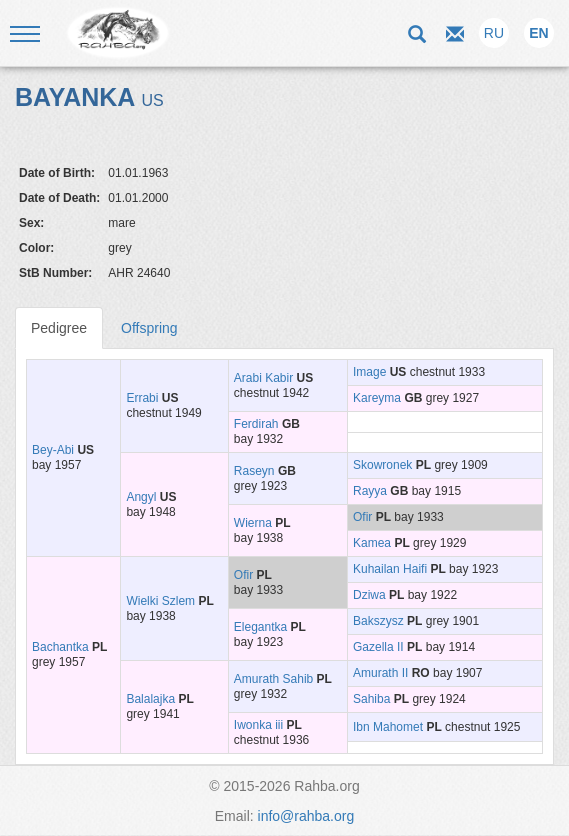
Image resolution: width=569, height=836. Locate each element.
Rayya (370, 491)
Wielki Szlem (160, 601)
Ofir (362, 517)
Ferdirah (256, 424)
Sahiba (371, 699)
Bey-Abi (53, 450)
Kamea (372, 543)
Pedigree (59, 328)
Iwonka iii (258, 725)
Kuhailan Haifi (390, 569)
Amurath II (380, 673)
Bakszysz (378, 621)
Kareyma (377, 398)
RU (494, 33)
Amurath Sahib (273, 679)
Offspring (149, 328)
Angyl (141, 497)
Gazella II (378, 647)
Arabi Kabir (263, 378)
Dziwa (369, 595)
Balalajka (150, 699)
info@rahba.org (306, 816)
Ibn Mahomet (388, 727)
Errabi (142, 398)
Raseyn (254, 471)
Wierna (253, 523)
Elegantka (260, 627)
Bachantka (60, 647)
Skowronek (382, 465)
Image (369, 372)
